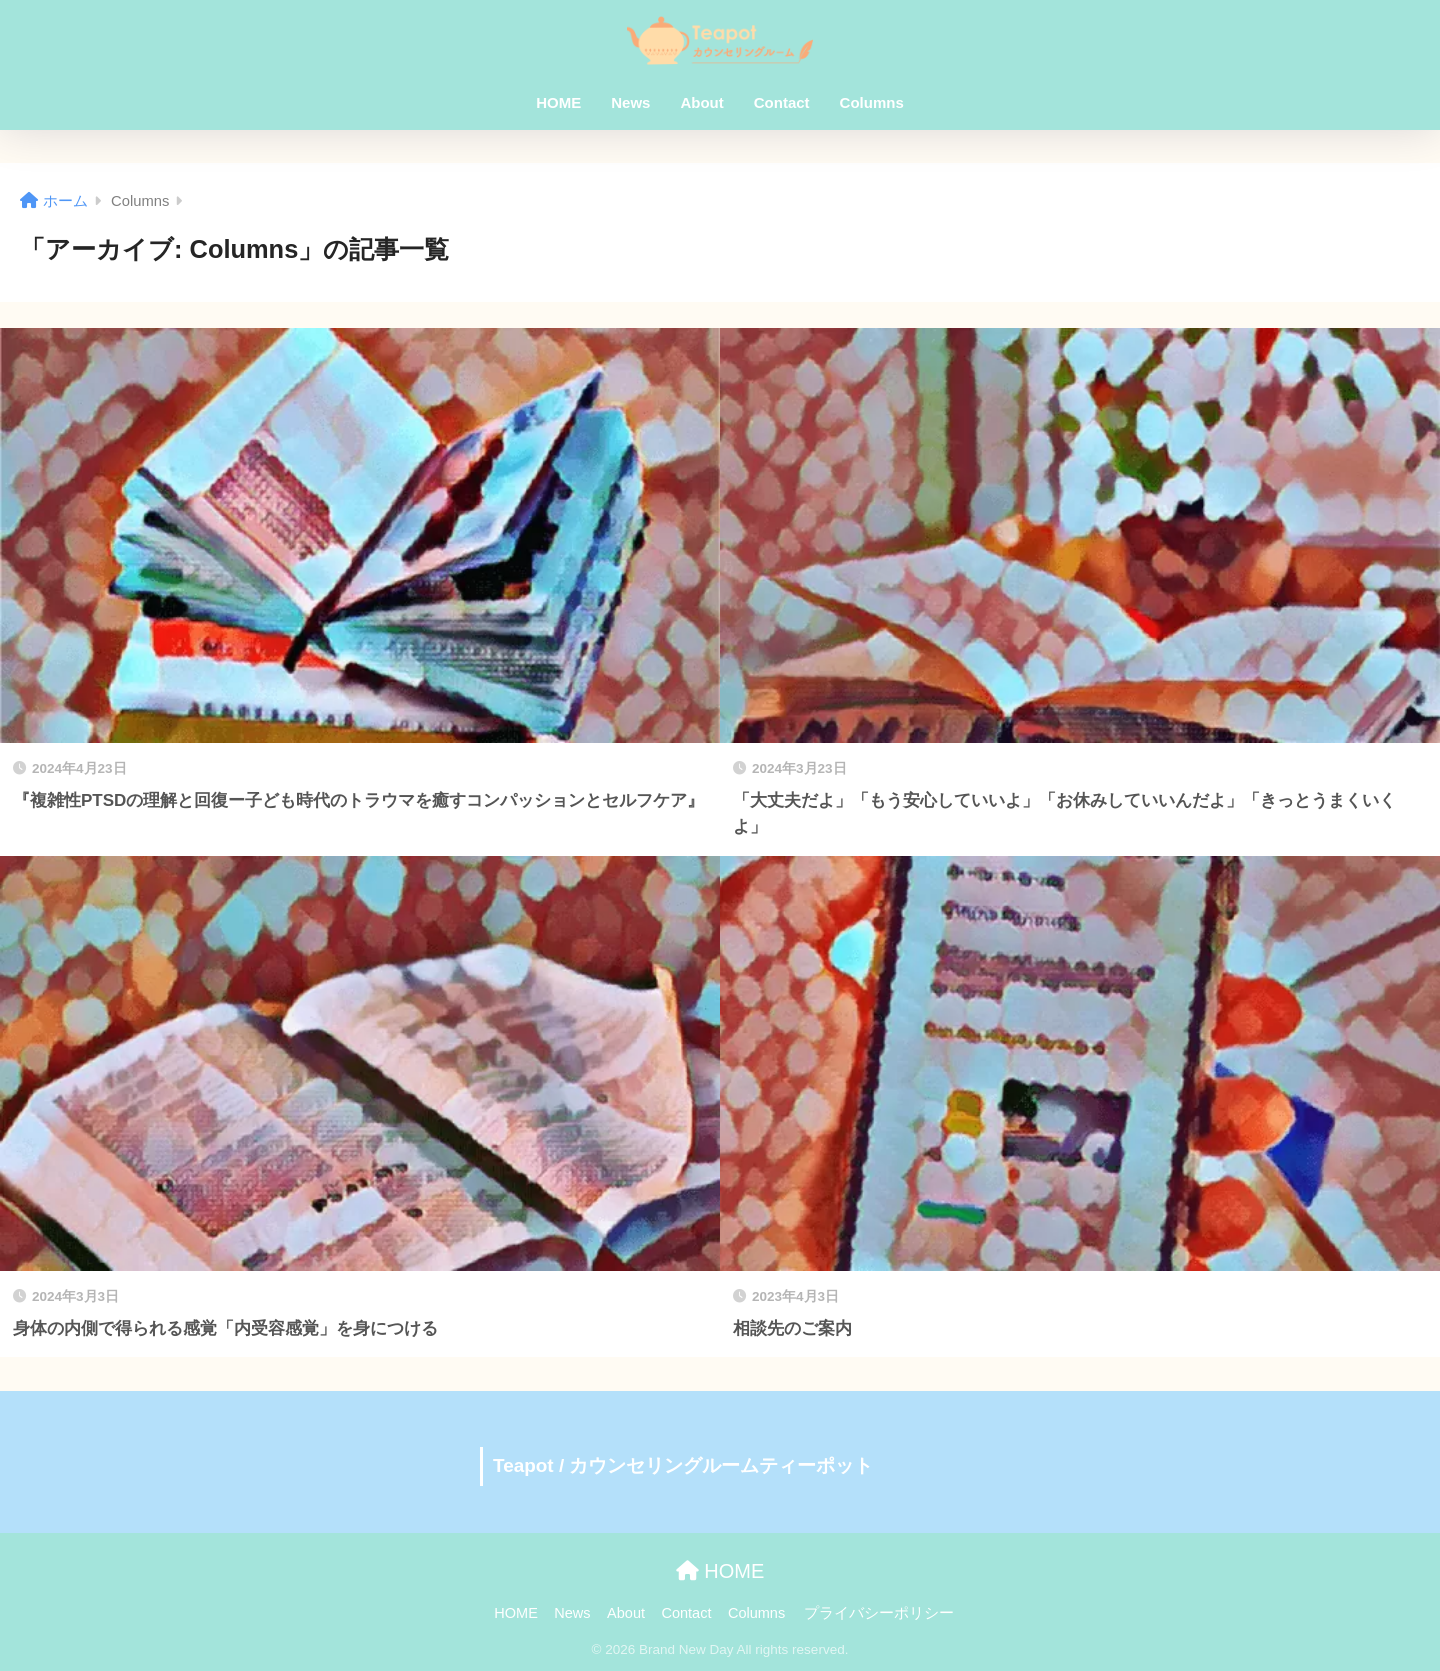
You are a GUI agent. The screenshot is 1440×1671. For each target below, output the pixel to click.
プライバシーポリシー (879, 1613)
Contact (782, 102)
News (630, 102)
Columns (872, 102)
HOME (558, 102)
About (701, 102)
